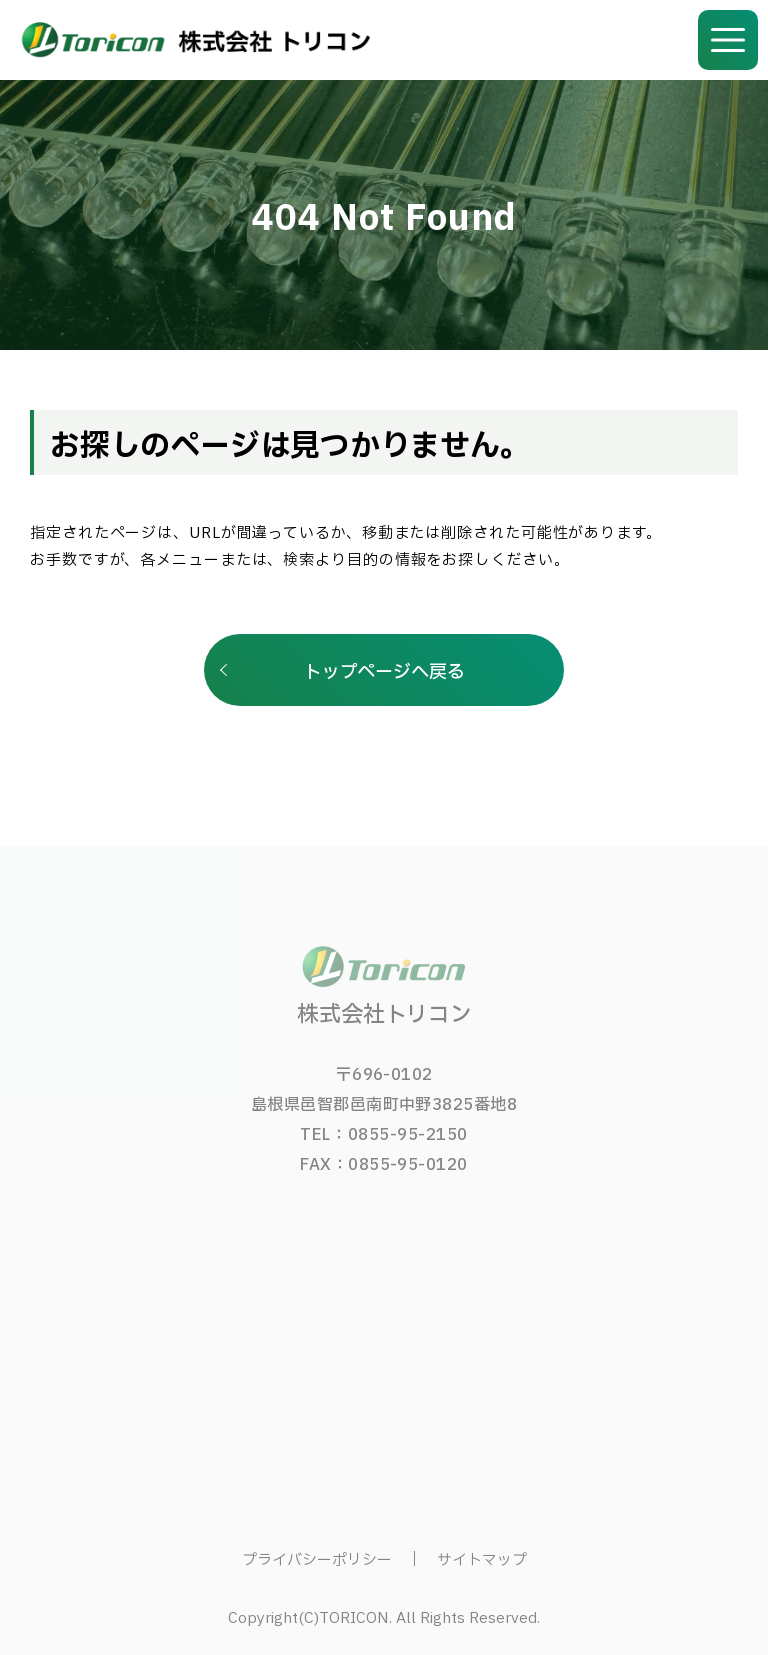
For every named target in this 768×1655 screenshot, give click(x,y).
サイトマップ (482, 1561)
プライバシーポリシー (317, 1561)
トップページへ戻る (384, 672)
